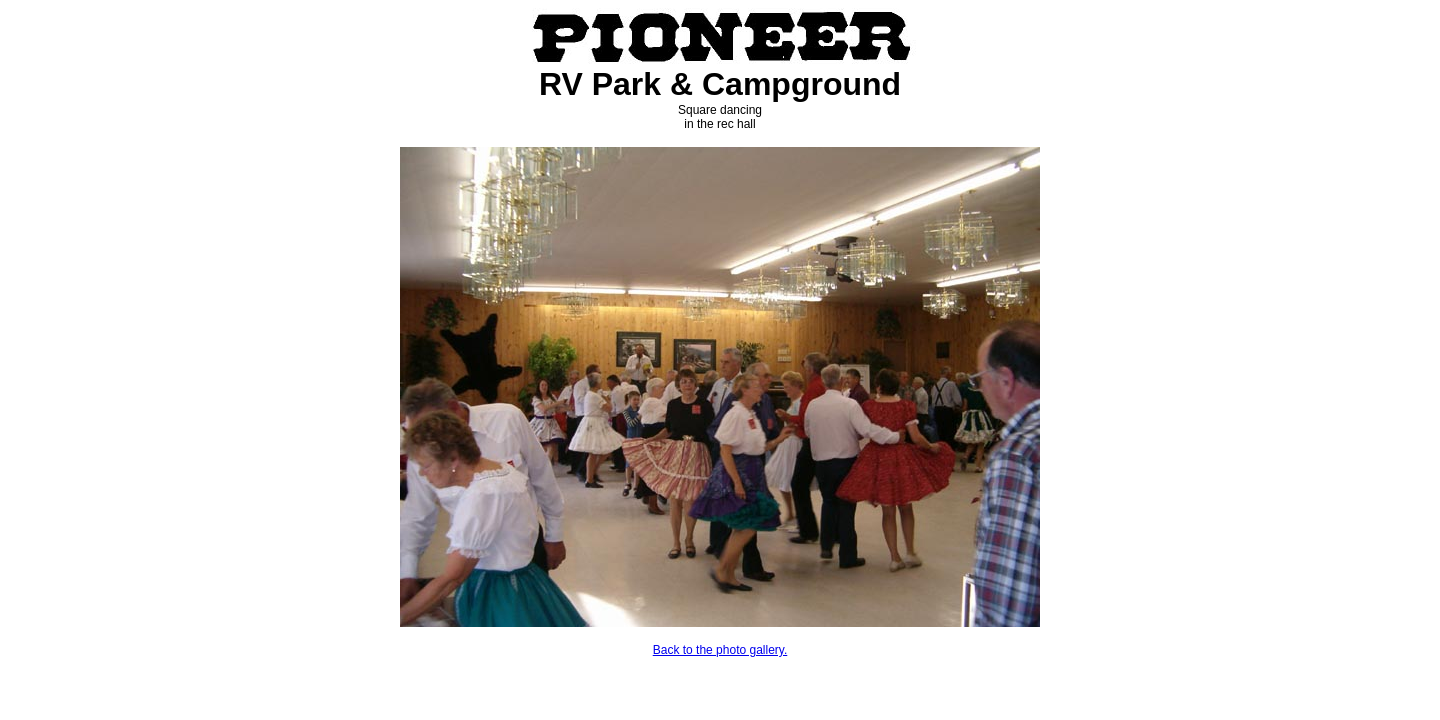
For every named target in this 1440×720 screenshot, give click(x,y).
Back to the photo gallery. (720, 650)
